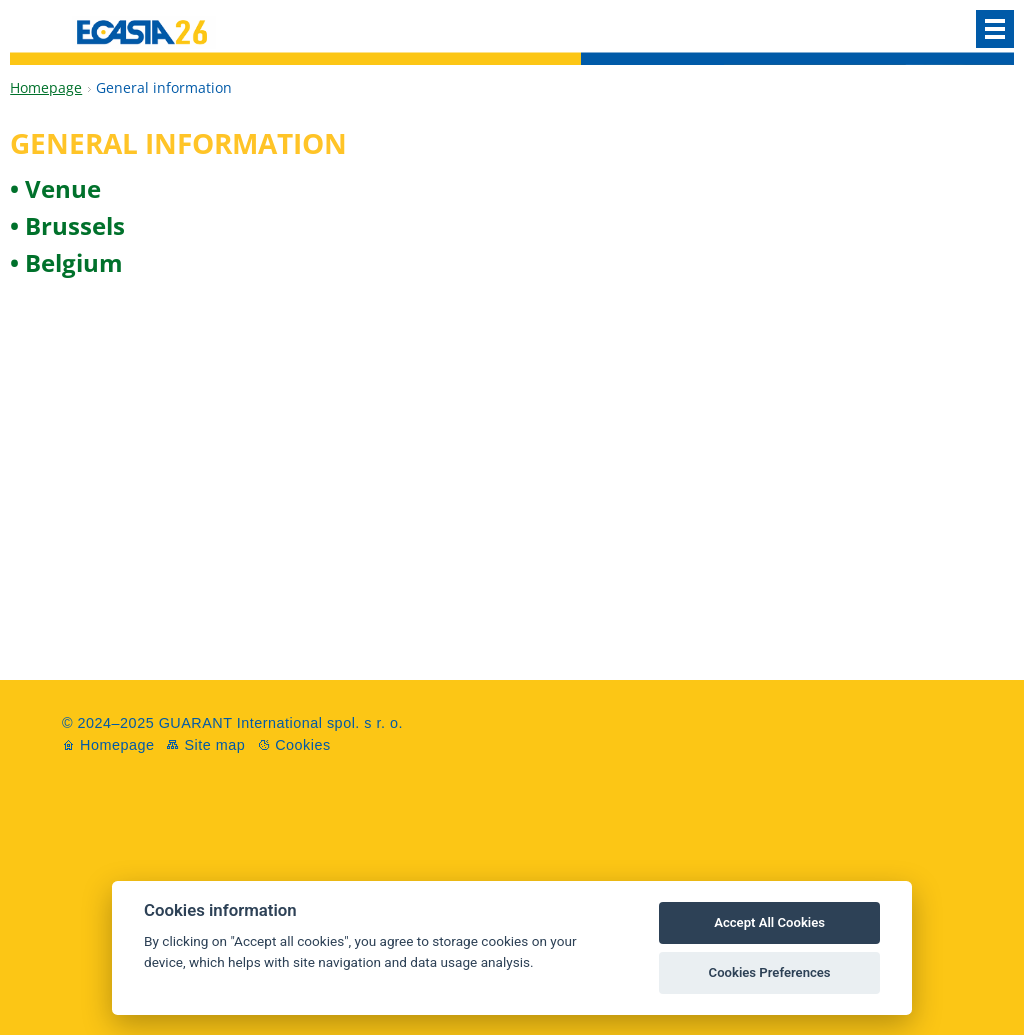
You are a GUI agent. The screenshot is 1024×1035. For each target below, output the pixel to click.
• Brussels (67, 225)
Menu (995, 29)
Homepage (46, 87)
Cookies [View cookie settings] (303, 745)
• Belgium (66, 262)
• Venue (55, 188)
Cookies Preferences (770, 972)
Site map (214, 745)
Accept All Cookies (769, 922)
